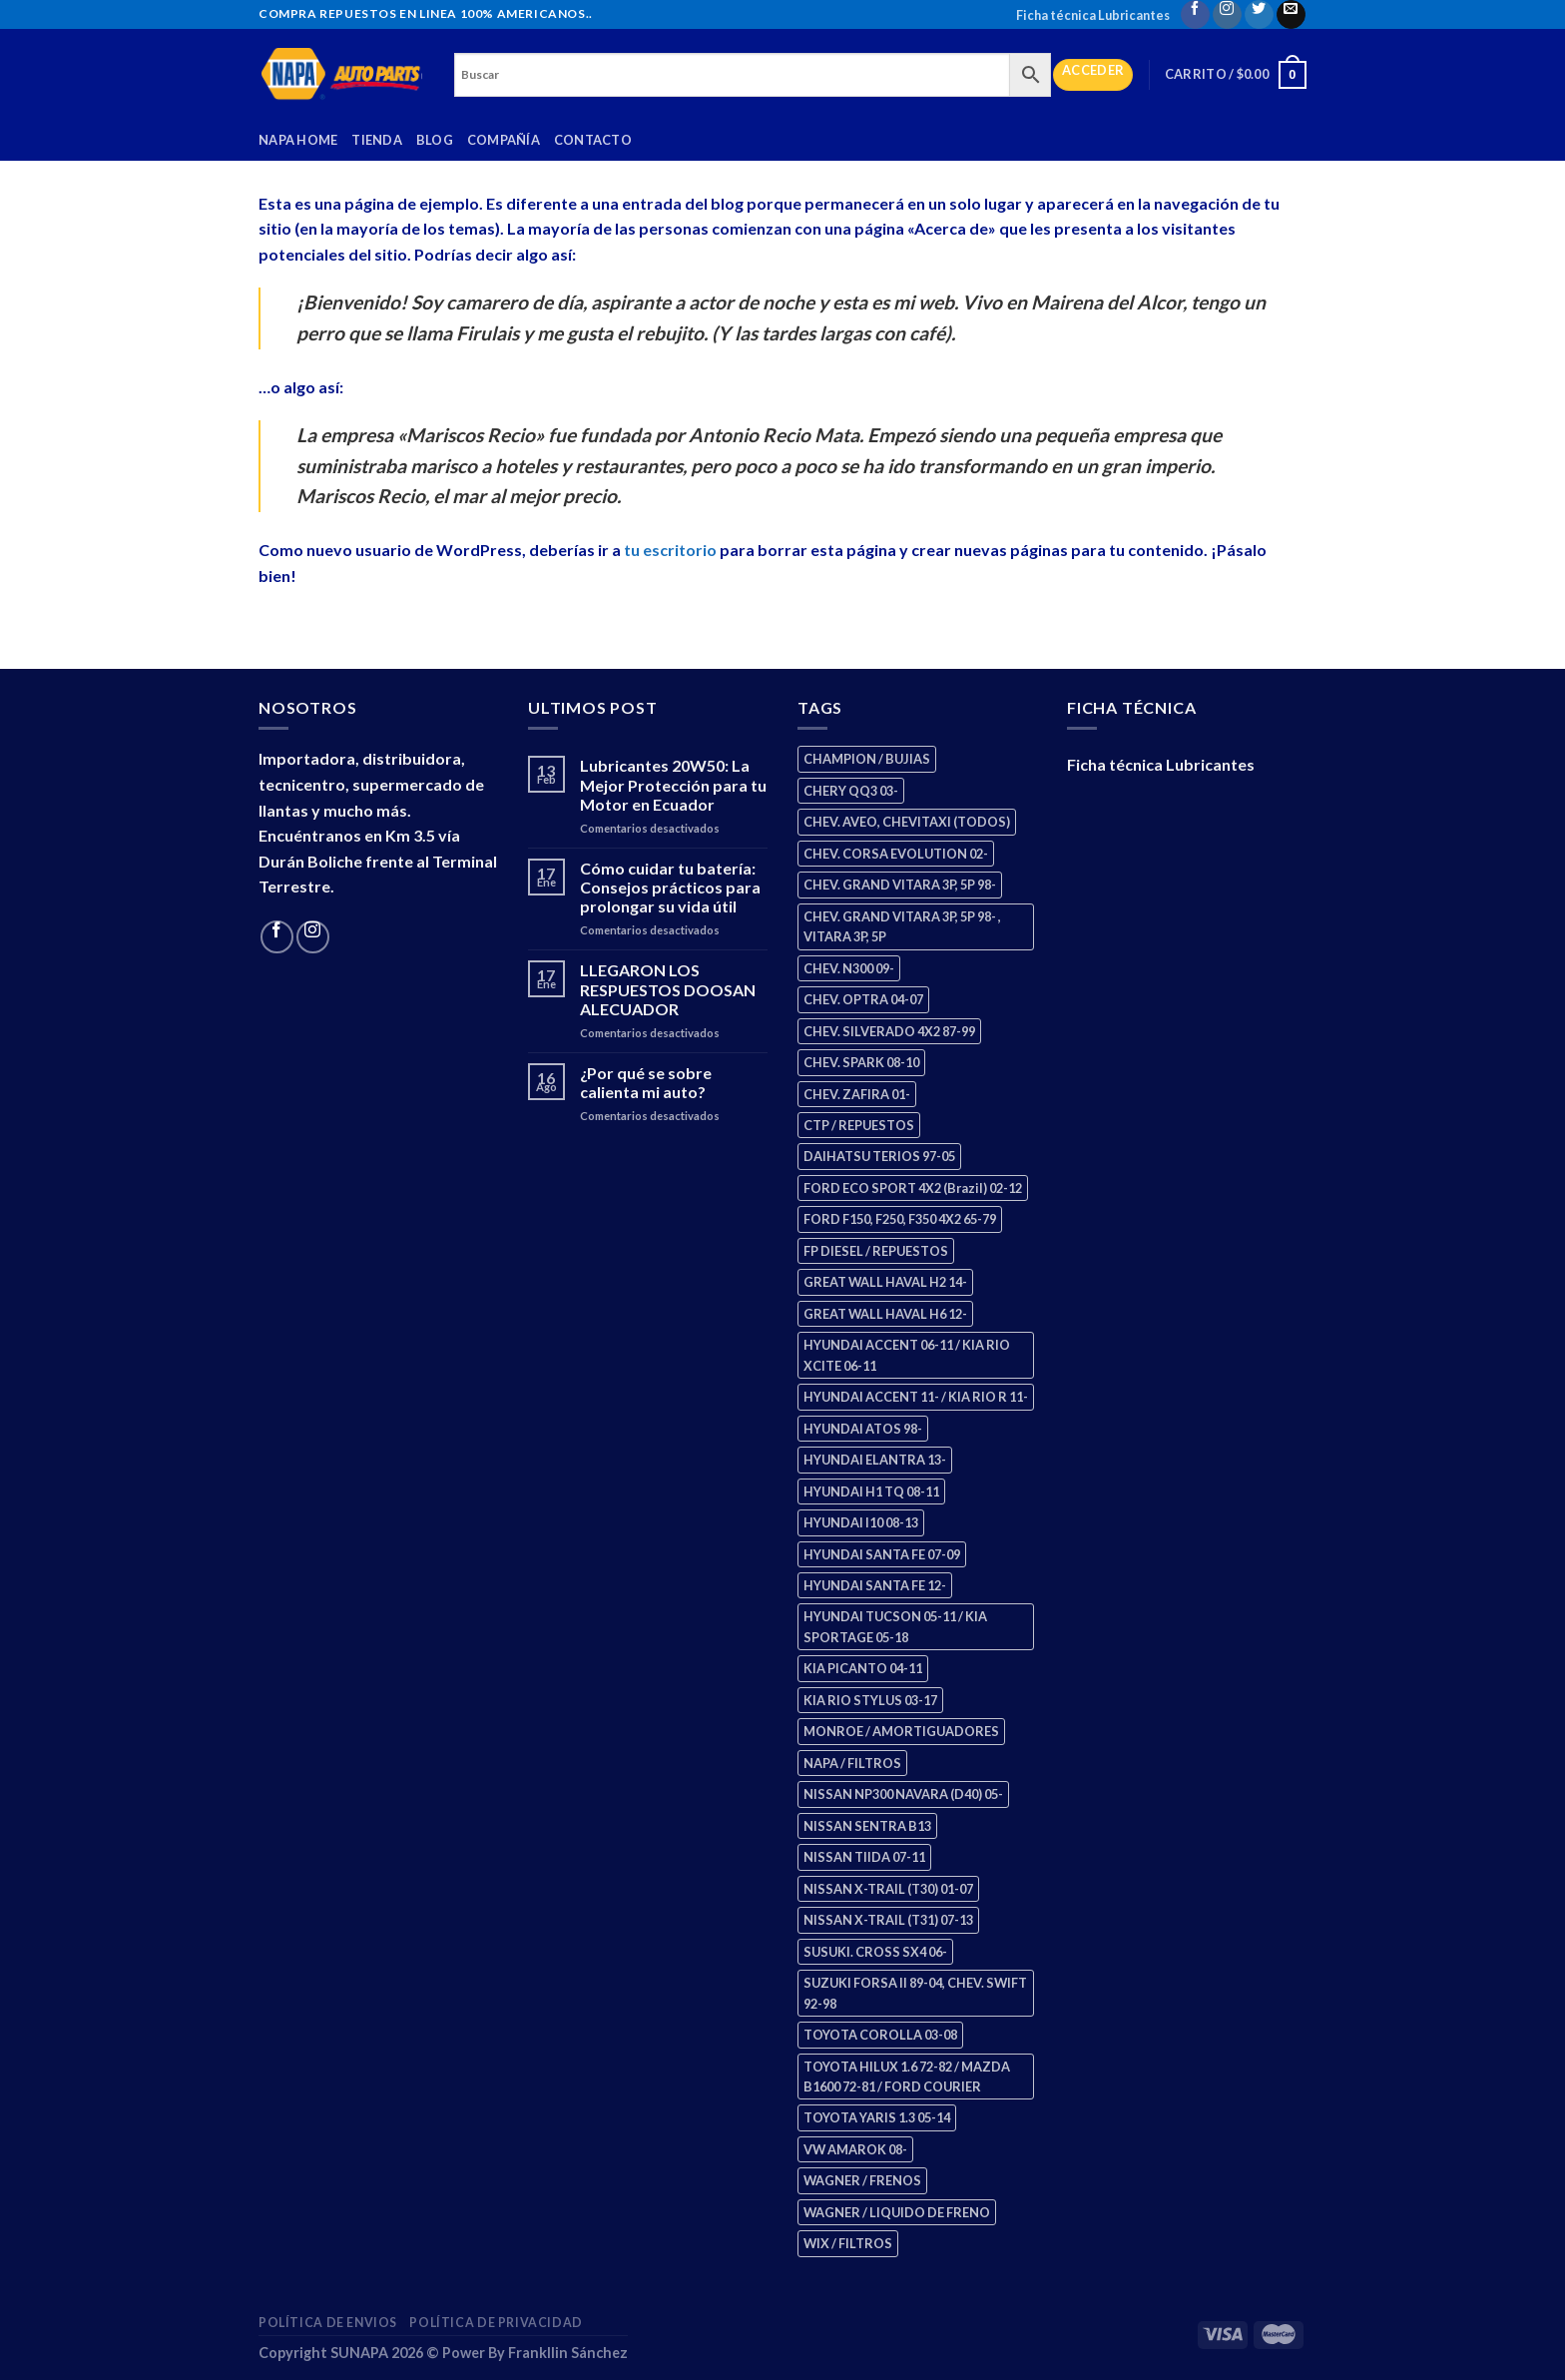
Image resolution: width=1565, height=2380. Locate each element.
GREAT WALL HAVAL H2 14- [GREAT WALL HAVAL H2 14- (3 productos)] (885, 1282)
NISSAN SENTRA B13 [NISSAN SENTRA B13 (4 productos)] (867, 1826)
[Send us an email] (1291, 14)
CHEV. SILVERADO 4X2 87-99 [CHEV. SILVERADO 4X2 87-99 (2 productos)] (889, 1031)
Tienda (376, 140)
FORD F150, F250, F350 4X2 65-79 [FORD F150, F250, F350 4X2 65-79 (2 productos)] (899, 1219)
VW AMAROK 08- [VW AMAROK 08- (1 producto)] (855, 2149)
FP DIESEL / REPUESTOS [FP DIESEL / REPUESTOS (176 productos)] (875, 1251)
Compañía (503, 140)
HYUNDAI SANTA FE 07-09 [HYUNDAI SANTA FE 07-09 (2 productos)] (881, 1554)
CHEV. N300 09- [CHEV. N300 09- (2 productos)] (848, 968)
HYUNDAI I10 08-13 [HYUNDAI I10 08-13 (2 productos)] (860, 1522)
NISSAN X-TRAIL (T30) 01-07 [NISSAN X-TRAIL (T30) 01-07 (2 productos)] (888, 1889)
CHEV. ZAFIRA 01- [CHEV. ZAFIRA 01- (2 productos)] (856, 1094)
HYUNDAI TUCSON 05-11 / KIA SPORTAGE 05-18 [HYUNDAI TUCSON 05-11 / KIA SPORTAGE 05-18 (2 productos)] (895, 1626)
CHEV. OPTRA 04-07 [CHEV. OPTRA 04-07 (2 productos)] (863, 999)
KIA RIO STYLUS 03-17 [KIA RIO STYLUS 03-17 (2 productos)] (870, 1700)
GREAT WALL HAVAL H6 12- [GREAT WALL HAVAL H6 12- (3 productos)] (885, 1314)
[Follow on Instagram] (1227, 14)
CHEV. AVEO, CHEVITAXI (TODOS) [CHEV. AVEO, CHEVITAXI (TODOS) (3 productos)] (906, 822)
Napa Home (298, 140)
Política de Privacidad (495, 2322)
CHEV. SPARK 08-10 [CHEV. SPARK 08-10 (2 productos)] (861, 1062)
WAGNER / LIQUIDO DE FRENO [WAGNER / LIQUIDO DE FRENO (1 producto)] (896, 2212)
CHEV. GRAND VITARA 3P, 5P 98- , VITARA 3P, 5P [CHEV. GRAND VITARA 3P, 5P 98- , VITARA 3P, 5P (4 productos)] (902, 926)
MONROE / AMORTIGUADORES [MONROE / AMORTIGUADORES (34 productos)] (901, 1731)
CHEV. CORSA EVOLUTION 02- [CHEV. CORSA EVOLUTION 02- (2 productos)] (895, 854)
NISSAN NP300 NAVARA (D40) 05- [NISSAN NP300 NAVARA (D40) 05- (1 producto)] (903, 1794)
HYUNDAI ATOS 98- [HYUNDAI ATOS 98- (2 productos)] (862, 1429)
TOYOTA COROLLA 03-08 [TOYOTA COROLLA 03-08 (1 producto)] (880, 2035)
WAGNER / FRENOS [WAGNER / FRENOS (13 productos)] (862, 2180)
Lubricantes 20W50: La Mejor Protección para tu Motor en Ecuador (673, 784)
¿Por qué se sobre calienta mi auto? (646, 1082)
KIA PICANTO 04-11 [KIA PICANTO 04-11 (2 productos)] (862, 1668)
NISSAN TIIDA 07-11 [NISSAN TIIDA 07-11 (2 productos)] (864, 1857)
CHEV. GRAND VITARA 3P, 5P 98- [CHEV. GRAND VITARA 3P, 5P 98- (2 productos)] (899, 884)
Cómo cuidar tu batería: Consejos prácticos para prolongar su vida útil (670, 887)
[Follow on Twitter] (1259, 14)
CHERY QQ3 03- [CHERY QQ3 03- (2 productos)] (850, 791)
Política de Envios (328, 2322)
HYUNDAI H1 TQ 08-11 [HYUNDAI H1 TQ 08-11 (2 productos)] (871, 1491)
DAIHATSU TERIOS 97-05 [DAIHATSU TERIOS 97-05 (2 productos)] (879, 1156)
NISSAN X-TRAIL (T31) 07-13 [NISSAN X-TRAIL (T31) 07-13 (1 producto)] (888, 1920)
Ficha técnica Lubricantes (1093, 15)
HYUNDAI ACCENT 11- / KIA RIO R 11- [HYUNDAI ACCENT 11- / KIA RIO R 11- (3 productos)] (915, 1397)
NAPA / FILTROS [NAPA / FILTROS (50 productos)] (852, 1763)
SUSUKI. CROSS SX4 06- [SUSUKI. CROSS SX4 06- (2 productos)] (875, 1952)
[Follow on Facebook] (1195, 14)
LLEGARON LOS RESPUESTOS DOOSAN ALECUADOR (668, 988)
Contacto (593, 140)
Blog (434, 140)
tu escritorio (670, 549)
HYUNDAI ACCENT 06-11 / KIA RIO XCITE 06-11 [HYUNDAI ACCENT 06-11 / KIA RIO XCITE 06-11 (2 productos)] (906, 1355)
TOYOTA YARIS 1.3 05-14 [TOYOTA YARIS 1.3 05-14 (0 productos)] (876, 2117)
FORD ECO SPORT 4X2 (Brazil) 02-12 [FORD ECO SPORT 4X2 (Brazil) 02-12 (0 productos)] (912, 1188)
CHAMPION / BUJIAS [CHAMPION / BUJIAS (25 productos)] (866, 759)
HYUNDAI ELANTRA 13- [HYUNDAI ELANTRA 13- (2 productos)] (874, 1460)
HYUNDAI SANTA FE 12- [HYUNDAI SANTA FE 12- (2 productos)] (874, 1585)
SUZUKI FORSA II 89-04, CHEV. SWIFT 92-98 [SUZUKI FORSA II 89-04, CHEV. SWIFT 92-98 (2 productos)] (915, 1993)
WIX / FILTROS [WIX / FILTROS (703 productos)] (847, 2243)
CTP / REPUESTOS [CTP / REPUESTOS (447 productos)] (858, 1125)
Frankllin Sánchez (568, 2352)
